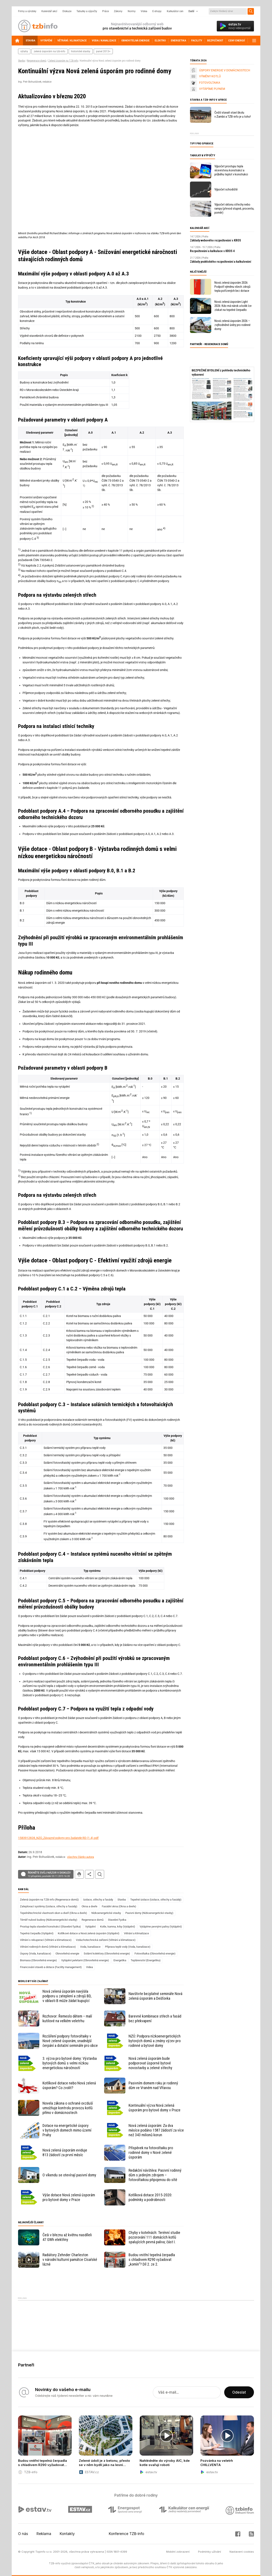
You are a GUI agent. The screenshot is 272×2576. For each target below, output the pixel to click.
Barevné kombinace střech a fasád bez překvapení (155, 2018)
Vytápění (90, 1926)
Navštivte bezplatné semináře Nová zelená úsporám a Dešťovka (155, 1996)
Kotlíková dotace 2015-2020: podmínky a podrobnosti (150, 2197)
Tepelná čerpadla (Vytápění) (37, 1933)
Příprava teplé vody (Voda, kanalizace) (127, 1946)
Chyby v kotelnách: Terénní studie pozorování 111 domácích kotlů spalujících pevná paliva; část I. (154, 2237)
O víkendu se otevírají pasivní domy (69, 2175)
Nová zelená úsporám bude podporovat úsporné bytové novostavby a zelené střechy (150, 2063)
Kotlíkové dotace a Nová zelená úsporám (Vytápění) (88, 1933)
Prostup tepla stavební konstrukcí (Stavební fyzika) (50, 1926)
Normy (132, 11)
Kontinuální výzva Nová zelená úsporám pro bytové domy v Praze (154, 2107)
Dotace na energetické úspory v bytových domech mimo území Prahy (66, 2130)
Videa (144, 11)
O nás (23, 2534)
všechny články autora (80, 1856)
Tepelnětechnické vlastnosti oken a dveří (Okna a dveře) (53, 1913)
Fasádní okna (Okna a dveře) (119, 1906)
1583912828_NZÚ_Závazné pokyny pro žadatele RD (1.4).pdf (58, 1838)
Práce (105, 11)
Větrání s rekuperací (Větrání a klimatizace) (46, 1940)
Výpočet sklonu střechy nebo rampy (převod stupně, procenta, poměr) (234, 208)
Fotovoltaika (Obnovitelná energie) (155, 1953)
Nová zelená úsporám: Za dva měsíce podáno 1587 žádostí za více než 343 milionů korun (156, 2130)
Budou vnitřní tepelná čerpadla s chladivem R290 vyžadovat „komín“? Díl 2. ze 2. (152, 2259)
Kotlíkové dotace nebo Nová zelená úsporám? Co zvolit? (69, 2085)
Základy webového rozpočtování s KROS (215, 240)
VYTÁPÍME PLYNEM (212, 88)
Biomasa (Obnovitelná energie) (38, 1960)
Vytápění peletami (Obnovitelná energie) (85, 1960)
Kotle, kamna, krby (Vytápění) (117, 1926)
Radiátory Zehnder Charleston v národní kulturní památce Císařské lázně (69, 2259)
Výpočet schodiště (226, 189)
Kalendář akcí (49, 11)
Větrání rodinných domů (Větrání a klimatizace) (48, 1946)
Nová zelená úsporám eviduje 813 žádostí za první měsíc (64, 2152)
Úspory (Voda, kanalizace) (35, 1953)
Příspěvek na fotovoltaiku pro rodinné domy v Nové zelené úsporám (151, 2152)
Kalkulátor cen (175, 11)
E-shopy (157, 11)
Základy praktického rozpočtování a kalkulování (220, 261)
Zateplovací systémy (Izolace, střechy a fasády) (48, 1906)
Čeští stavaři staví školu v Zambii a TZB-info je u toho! (232, 114)
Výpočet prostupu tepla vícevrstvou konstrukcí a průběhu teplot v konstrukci (231, 170)
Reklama (44, 2534)
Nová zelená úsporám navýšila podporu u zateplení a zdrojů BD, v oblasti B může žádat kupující (66, 1996)
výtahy (24, 51)
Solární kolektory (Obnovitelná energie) (107, 1953)
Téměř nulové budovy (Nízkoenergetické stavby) (48, 1919)
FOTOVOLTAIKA (209, 82)
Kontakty (67, 2534)
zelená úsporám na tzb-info (49, 51)
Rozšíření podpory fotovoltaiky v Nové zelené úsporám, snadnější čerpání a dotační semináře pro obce (70, 2041)
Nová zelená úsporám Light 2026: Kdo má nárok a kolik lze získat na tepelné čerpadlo (233, 306)
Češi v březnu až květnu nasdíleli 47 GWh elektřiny (67, 2237)
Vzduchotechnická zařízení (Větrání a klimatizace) (106, 1940)
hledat (99, 1874)
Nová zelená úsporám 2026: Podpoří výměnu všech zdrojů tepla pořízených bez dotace (232, 287)
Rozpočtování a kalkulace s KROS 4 (212, 251)
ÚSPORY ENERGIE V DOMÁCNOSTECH (224, 70)
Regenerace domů (36, 60)
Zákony (118, 11)
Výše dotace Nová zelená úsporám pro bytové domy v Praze (68, 2197)
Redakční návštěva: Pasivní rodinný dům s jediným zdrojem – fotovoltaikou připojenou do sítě (155, 2175)
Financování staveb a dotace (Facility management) (51, 1967)
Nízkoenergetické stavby (106, 1913)
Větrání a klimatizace (136, 1933)
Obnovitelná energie (67, 1953)
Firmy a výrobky (27, 11)
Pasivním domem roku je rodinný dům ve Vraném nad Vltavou (153, 2085)
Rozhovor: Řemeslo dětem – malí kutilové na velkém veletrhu (67, 2018)
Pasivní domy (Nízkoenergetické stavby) (149, 1913)
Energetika (119, 1960)
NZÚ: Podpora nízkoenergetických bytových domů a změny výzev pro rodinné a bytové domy (155, 2041)
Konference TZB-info (126, 2534)
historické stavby (80, 51)
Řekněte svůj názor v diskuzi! (49, 1874)
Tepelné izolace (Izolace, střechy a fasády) (155, 1899)
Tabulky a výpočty (86, 11)
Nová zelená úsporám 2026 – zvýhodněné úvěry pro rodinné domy (232, 325)
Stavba (21, 60)
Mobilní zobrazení (178, 2551)
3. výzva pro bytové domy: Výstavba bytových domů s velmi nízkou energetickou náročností (69, 2063)
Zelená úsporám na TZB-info (63, 60)
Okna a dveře (89, 1906)
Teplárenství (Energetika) (146, 1960)
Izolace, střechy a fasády (98, 1899)
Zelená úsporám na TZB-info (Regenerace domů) (49, 1899)
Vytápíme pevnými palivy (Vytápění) (161, 1926)
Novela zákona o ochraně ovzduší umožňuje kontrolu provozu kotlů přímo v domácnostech (67, 2108)
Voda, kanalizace (90, 1946)
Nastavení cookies (242, 2551)
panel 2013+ (103, 51)
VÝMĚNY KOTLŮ (210, 76)
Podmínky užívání (209, 2551)
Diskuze (66, 11)
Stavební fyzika (117, 1919)
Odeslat (239, 2392)
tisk (79, 1874)
